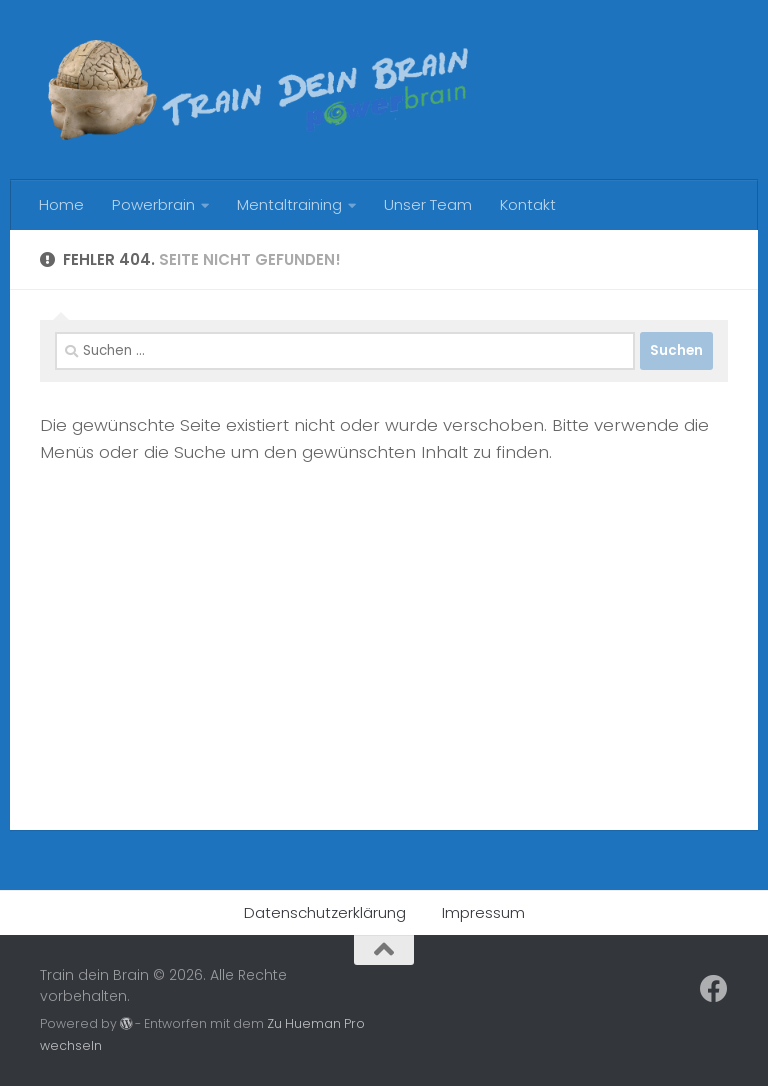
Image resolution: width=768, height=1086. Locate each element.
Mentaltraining (289, 204)
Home (61, 204)
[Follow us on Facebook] (714, 989)
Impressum (483, 912)
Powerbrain (153, 204)
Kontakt (528, 204)
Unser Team (428, 204)
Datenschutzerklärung (325, 912)
